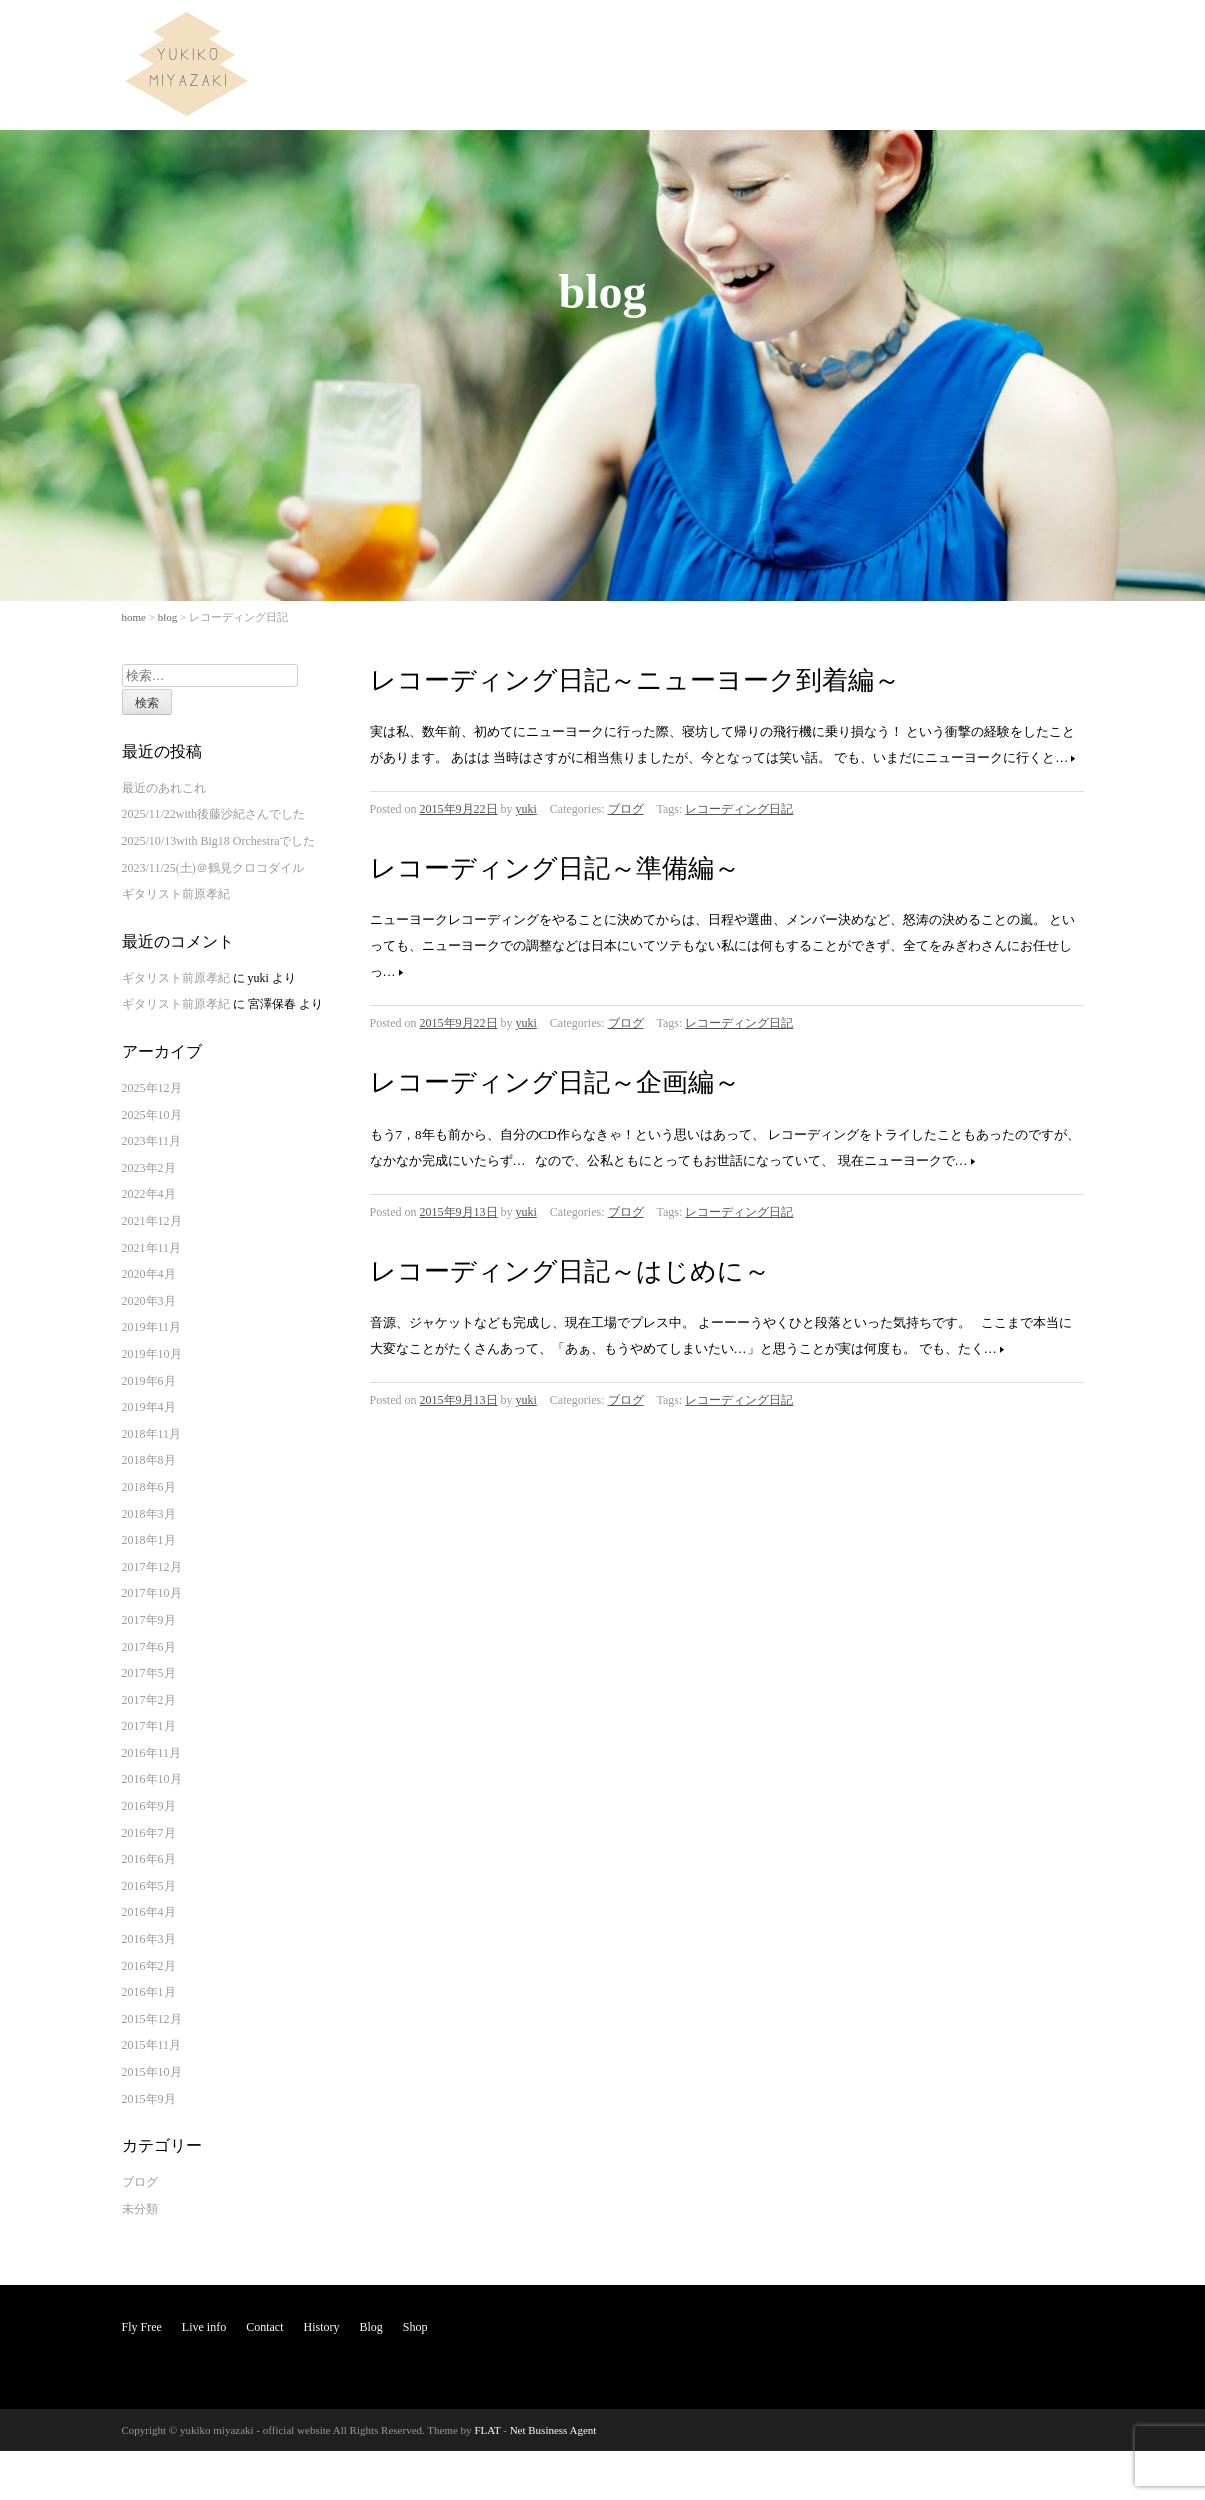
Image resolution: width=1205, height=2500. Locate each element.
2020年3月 (149, 1301)
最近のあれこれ (164, 788)
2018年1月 (149, 1540)
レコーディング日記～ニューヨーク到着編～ (635, 680)
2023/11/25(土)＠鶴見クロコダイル (213, 868)
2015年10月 (152, 2072)
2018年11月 (152, 1434)
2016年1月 (149, 1992)
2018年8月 (149, 1460)
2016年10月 (152, 1779)
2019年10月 (152, 1354)
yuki (526, 809)
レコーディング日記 (739, 809)
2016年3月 (149, 1939)
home (134, 617)
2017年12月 (152, 1567)
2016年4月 (149, 1912)
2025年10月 (152, 1115)
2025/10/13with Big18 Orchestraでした (219, 841)
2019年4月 (149, 1407)
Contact (875, 34)
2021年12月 (152, 1221)
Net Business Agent (553, 2430)
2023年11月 (152, 1141)
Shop (1056, 34)
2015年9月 (149, 2099)
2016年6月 (149, 1859)
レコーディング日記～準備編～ (555, 868)
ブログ (626, 809)
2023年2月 (149, 1168)
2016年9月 (149, 1806)
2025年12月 (152, 1088)
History (942, 34)
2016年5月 (149, 1886)
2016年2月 (149, 1966)
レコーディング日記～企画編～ (555, 1082)
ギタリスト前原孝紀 (176, 894)
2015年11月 (152, 2045)
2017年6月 (149, 1647)
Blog (1001, 34)
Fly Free (732, 34)
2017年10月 (152, 1593)
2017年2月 (149, 1700)
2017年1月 (149, 1726)
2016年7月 (149, 1833)
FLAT (487, 2430)
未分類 (140, 2209)
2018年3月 (149, 1514)
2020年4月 (149, 1274)
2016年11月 (152, 1753)
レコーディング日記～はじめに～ (570, 1271)
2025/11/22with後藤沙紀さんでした (214, 814)
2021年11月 (152, 1248)
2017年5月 (149, 1673)
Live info (805, 34)
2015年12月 (152, 2019)
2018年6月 (149, 1487)
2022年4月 (149, 1194)
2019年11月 (152, 1327)
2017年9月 (149, 1620)
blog (168, 617)
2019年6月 (149, 1381)
